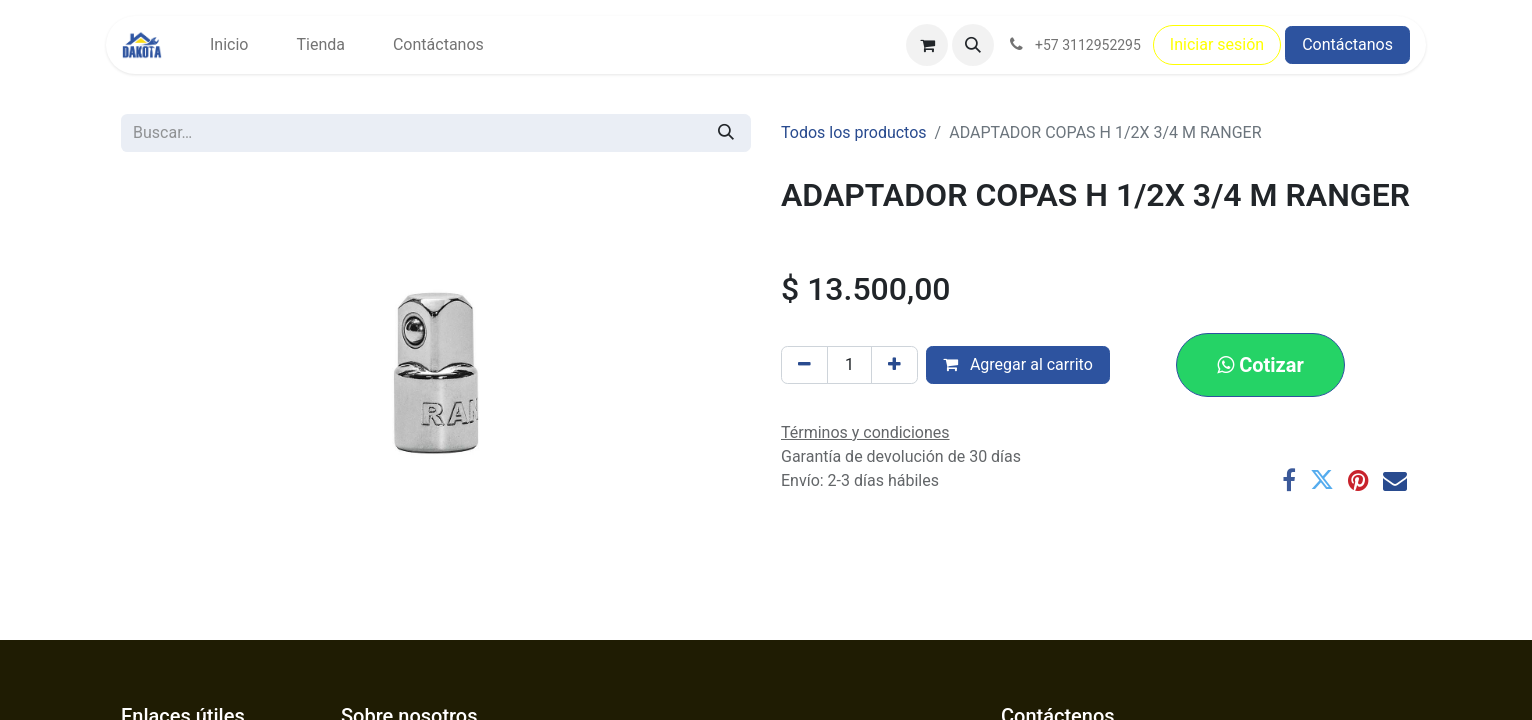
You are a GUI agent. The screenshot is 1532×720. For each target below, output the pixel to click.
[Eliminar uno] (804, 365)
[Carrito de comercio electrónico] (927, 45)
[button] (973, 45)
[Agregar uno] (894, 365)
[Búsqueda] (726, 133)
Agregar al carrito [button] (1018, 364)
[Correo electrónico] (1395, 480)
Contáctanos (1347, 44)
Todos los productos (854, 132)
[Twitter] (1322, 480)
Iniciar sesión (1217, 44)
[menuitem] (229, 45)
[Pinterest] (1358, 480)
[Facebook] (1289, 480)
